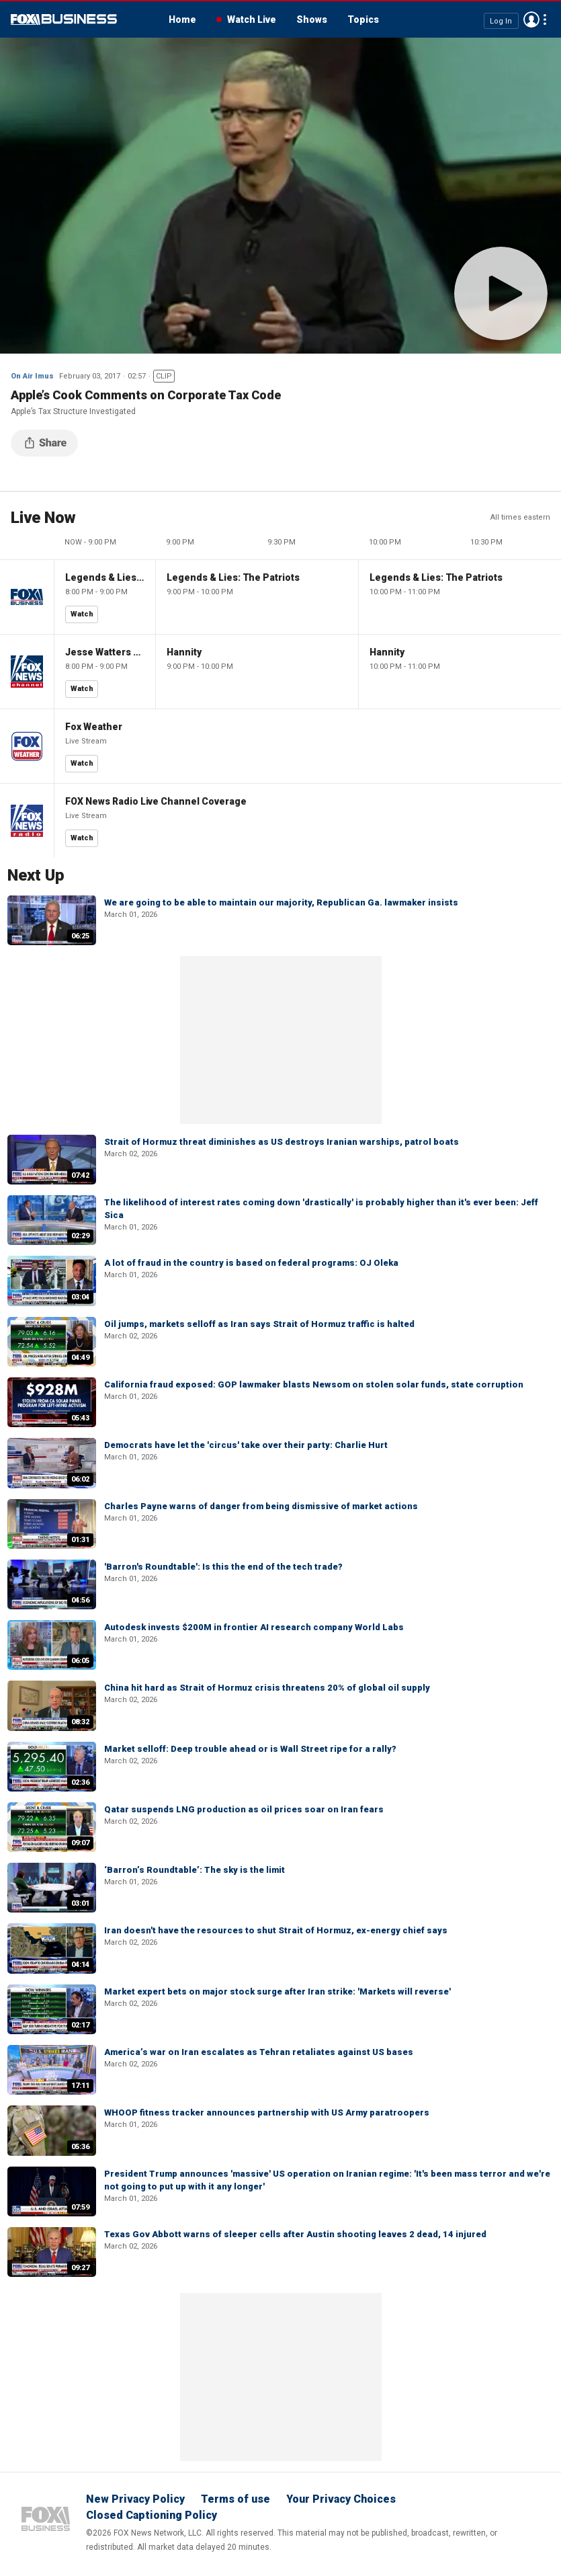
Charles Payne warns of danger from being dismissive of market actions (261, 1506)
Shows (311, 19)
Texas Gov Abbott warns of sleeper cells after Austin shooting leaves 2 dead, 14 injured (295, 2234)
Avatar (531, 19)
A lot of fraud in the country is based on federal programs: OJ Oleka (251, 1263)
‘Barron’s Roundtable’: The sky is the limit (194, 1870)
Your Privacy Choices (341, 2499)
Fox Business (64, 19)
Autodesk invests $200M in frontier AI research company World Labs (254, 1627)
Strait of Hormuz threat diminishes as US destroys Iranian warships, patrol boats (281, 1142)
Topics (363, 19)
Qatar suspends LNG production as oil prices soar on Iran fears (244, 1809)
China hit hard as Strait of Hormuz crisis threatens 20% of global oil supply (267, 1688)
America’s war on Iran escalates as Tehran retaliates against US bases (258, 2052)
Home (182, 19)
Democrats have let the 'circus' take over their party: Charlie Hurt (246, 1445)
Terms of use (235, 2499)
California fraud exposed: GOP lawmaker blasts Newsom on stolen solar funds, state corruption (313, 1384)
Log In (501, 20)
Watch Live (251, 19)
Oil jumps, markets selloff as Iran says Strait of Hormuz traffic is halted (259, 1324)
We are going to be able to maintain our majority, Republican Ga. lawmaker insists (281, 902)
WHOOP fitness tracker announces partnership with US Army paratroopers (266, 2112)
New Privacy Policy (135, 2499)
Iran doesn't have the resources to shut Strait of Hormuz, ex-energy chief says (275, 1930)
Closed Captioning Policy (151, 2515)
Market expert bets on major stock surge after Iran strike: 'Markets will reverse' (277, 1991)
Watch (82, 614)
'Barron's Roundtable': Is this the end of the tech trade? (223, 1567)
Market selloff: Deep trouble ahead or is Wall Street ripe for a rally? (250, 1749)
